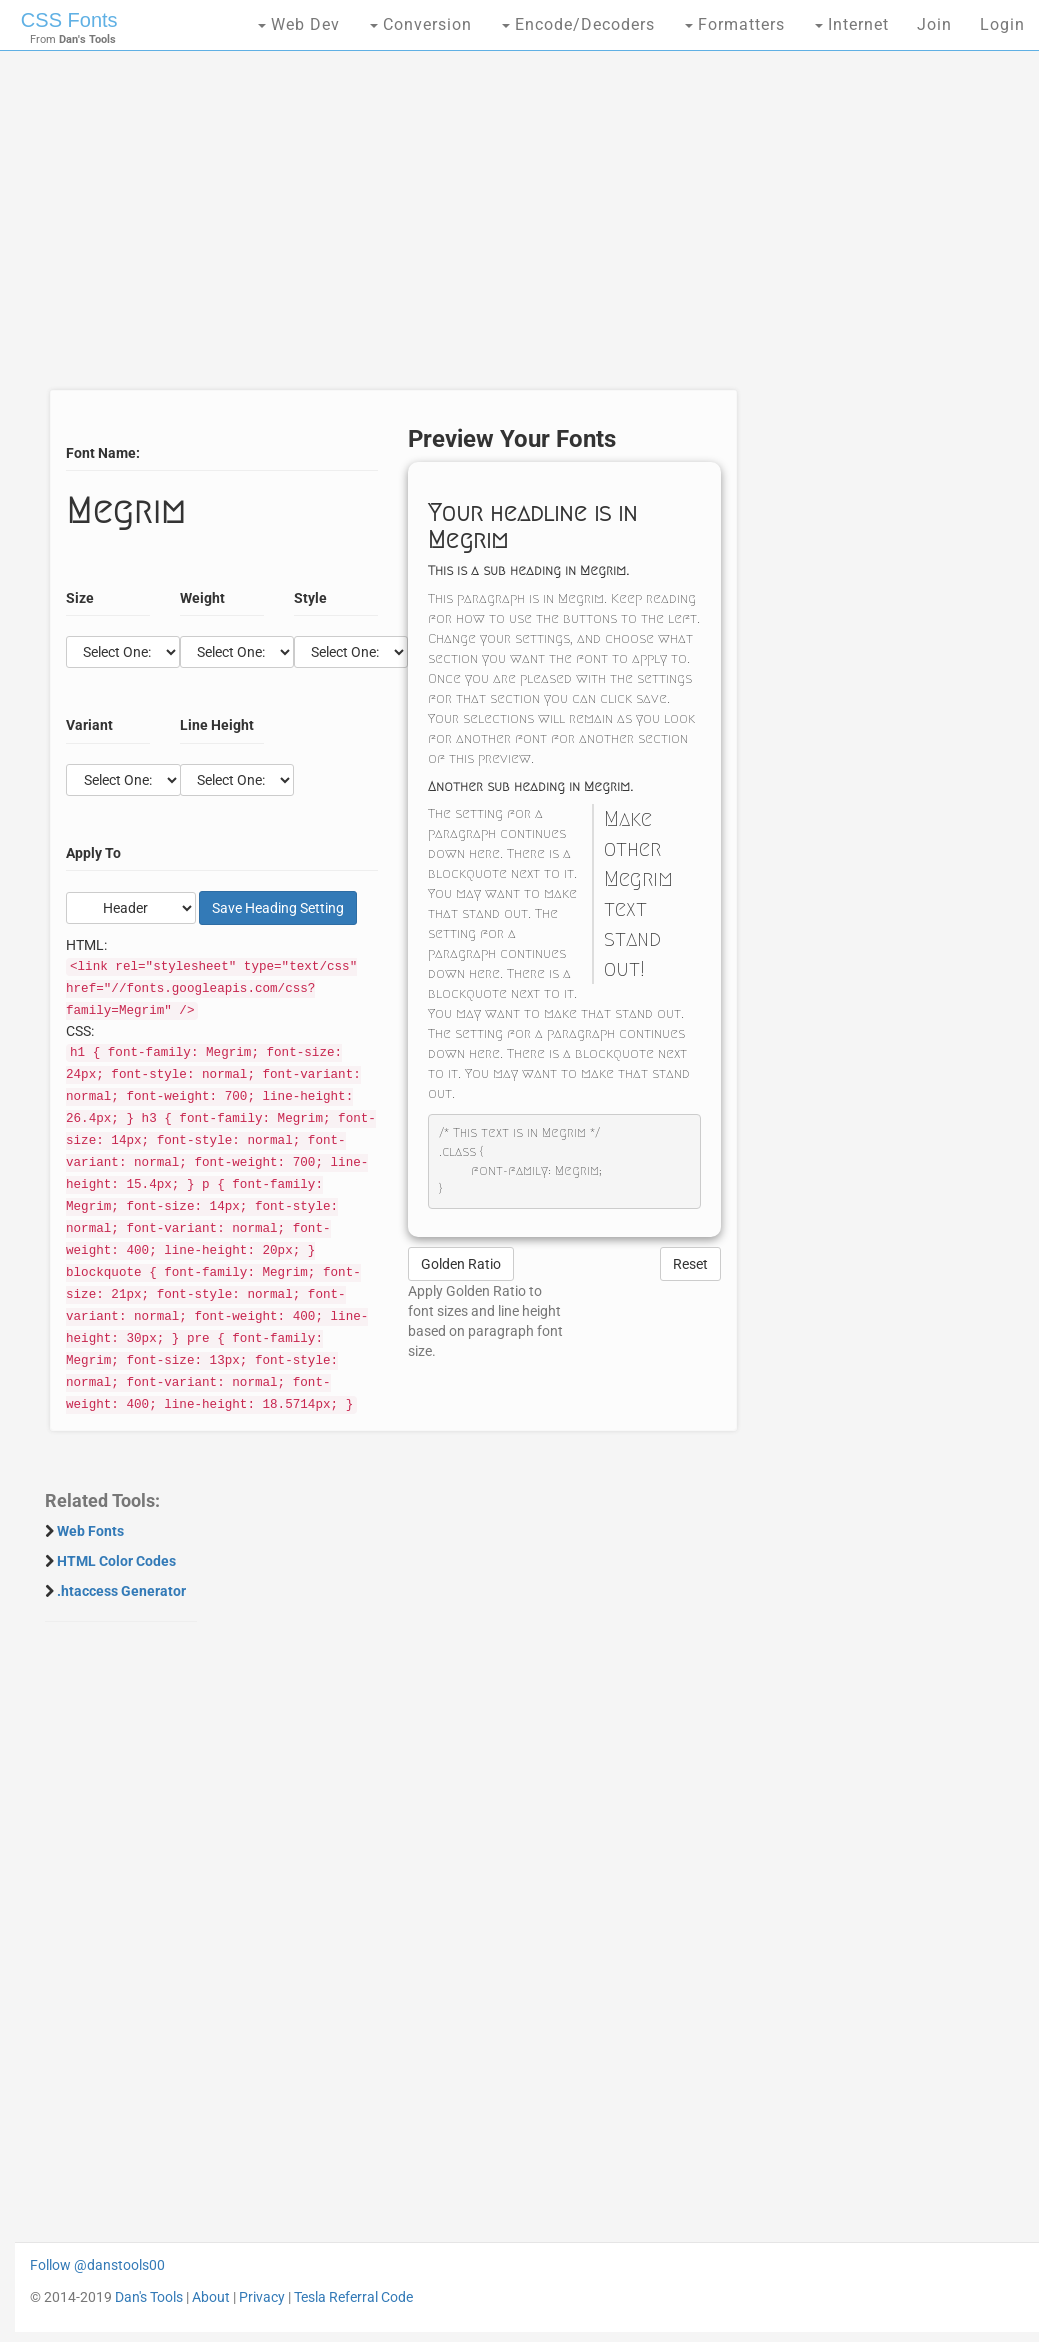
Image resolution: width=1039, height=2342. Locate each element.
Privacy (262, 2297)
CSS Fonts (69, 20)
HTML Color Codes (116, 1561)
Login (1002, 24)
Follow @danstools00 (97, 2265)
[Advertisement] (388, 230)
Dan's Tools (149, 2297)
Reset (690, 1264)
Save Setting (278, 908)
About (211, 2297)
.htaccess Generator (121, 1591)
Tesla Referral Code (353, 2297)
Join (934, 24)
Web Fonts (90, 1531)
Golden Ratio (461, 1264)
